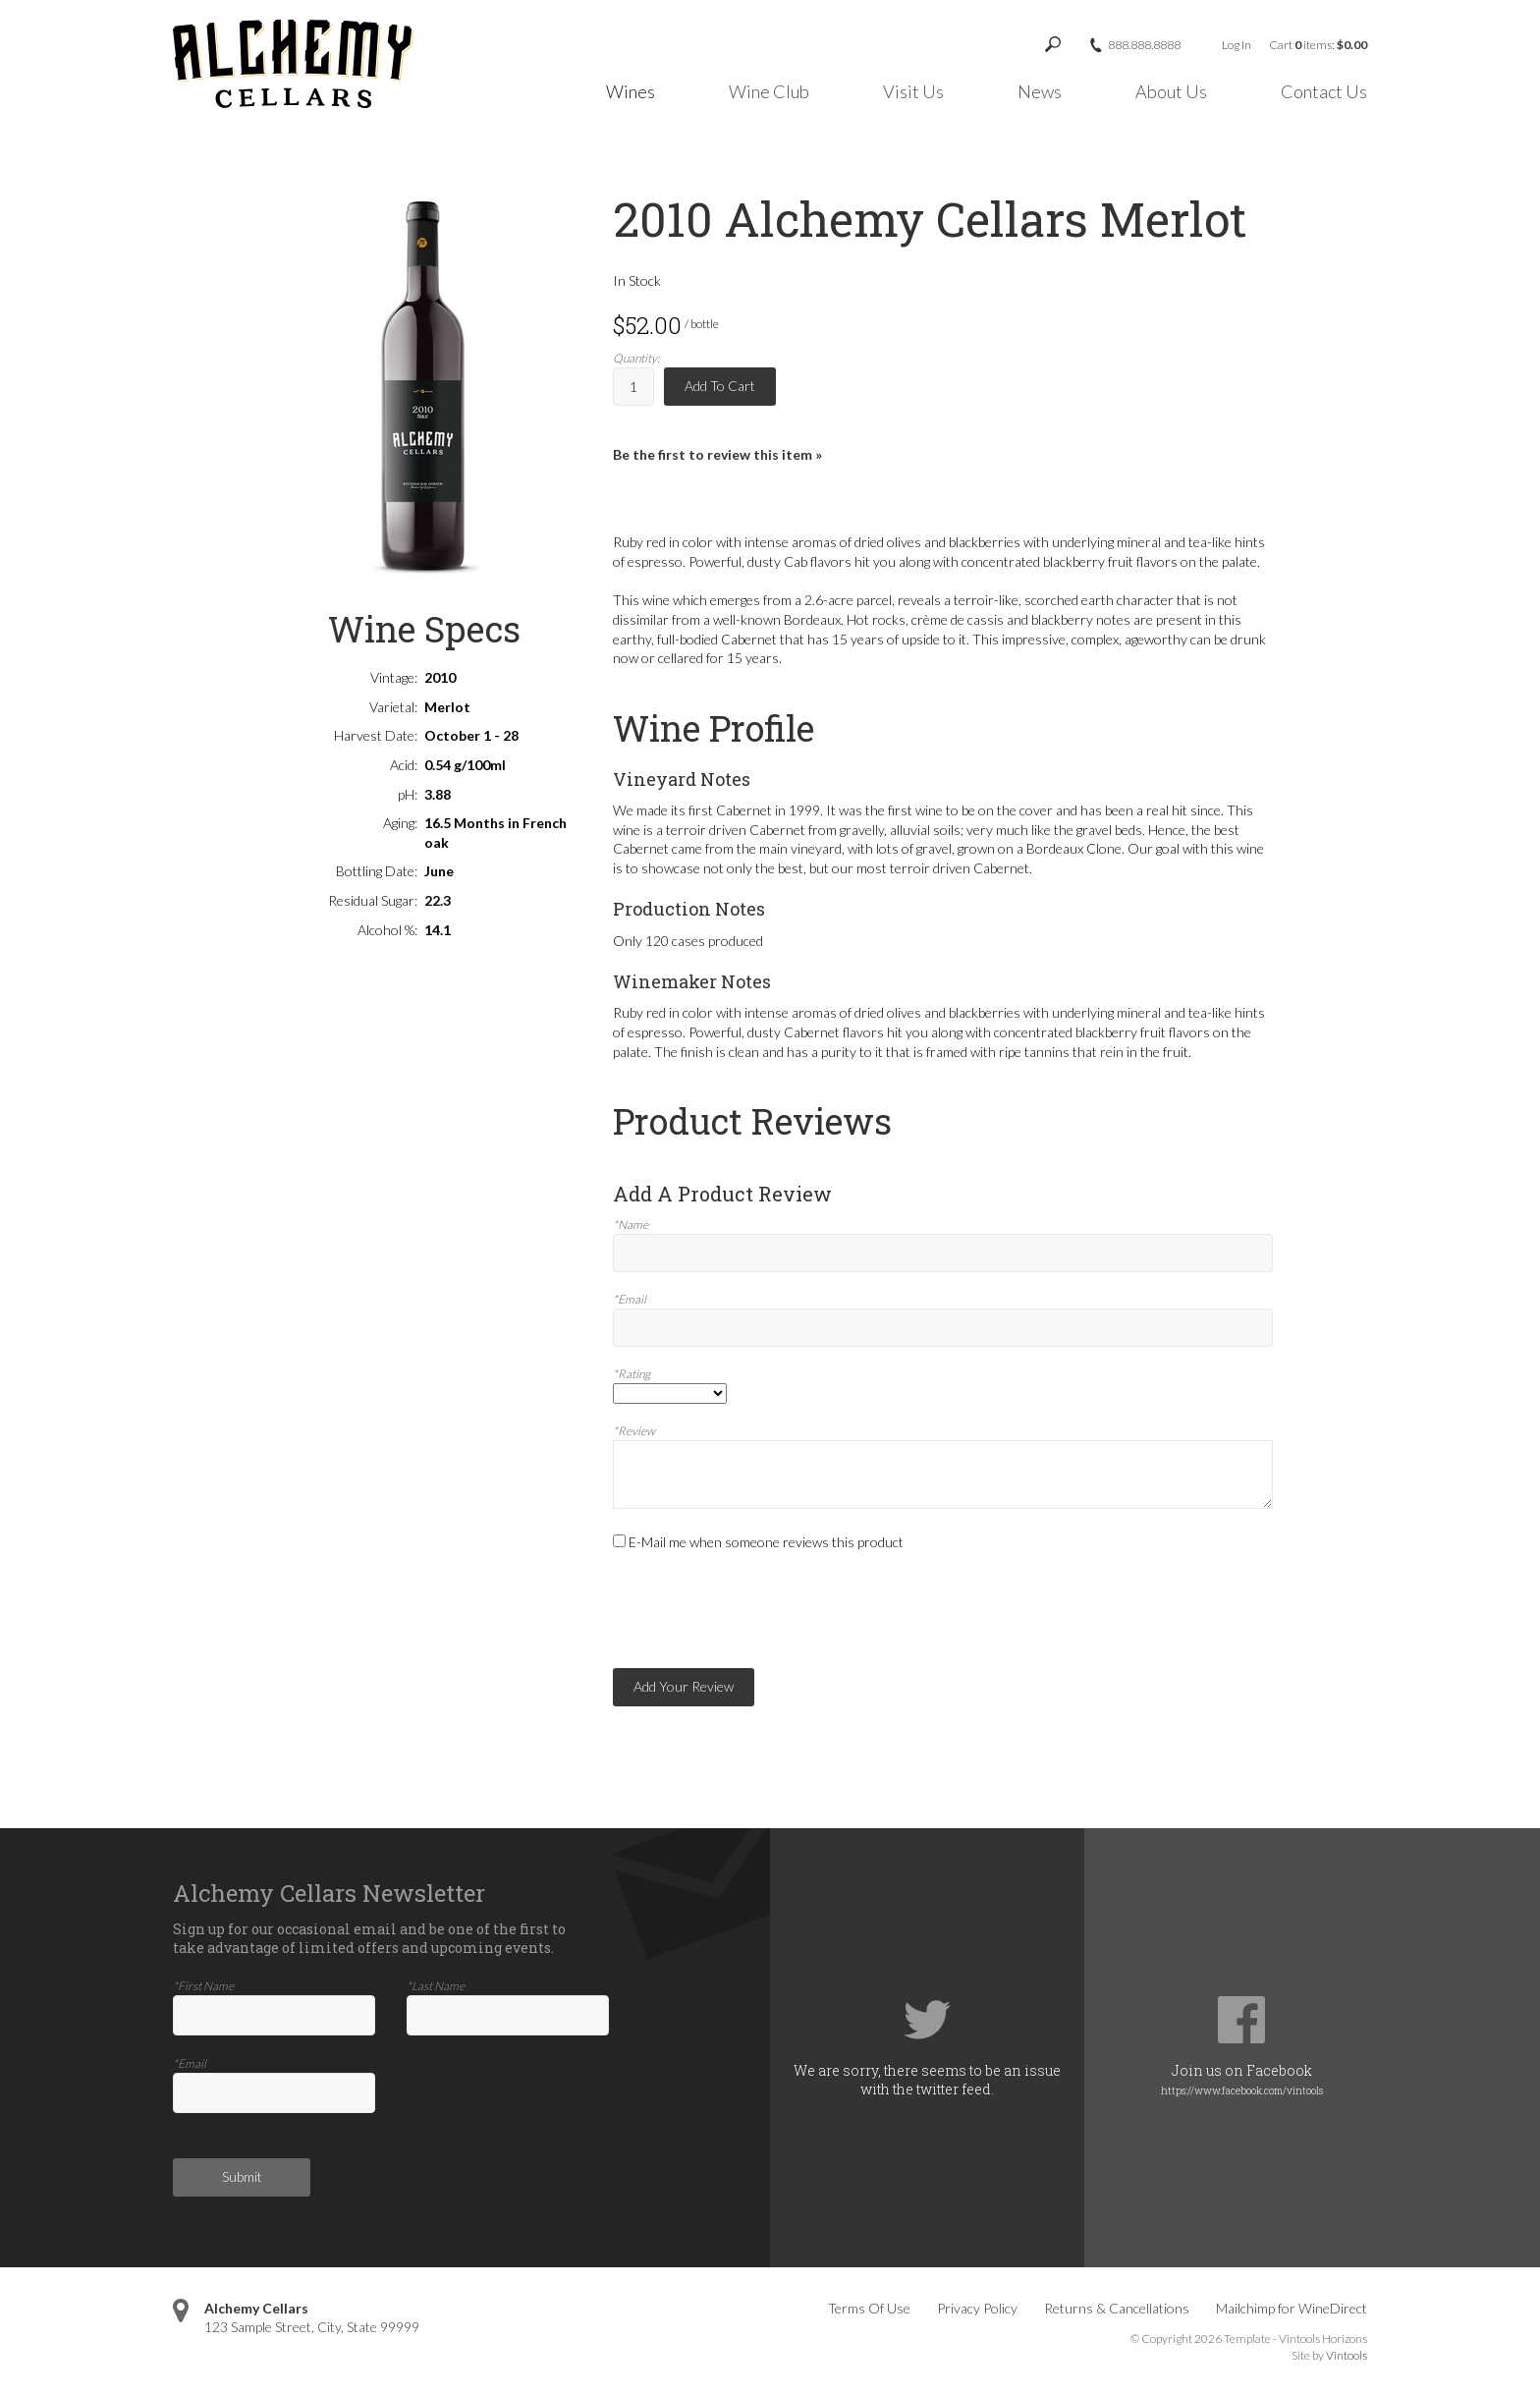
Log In (1236, 44)
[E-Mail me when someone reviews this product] (619, 1540)
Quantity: (636, 358)
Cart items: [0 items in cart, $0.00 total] (1318, 44)
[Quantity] (633, 386)
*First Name (203, 1985)
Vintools (1346, 2355)
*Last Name (436, 1985)
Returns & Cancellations (1116, 2308)
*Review (634, 1430)
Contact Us (1324, 91)
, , (311, 2326)
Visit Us (913, 91)
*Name (630, 1224)
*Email (629, 1299)
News (1040, 91)
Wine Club (769, 91)
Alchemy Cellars (256, 2308)
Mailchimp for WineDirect (1291, 2308)
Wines (630, 91)
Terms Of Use (869, 2308)
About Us (1171, 91)
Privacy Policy (977, 2308)
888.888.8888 (1144, 45)
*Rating (631, 1373)
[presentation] (762, 1610)
